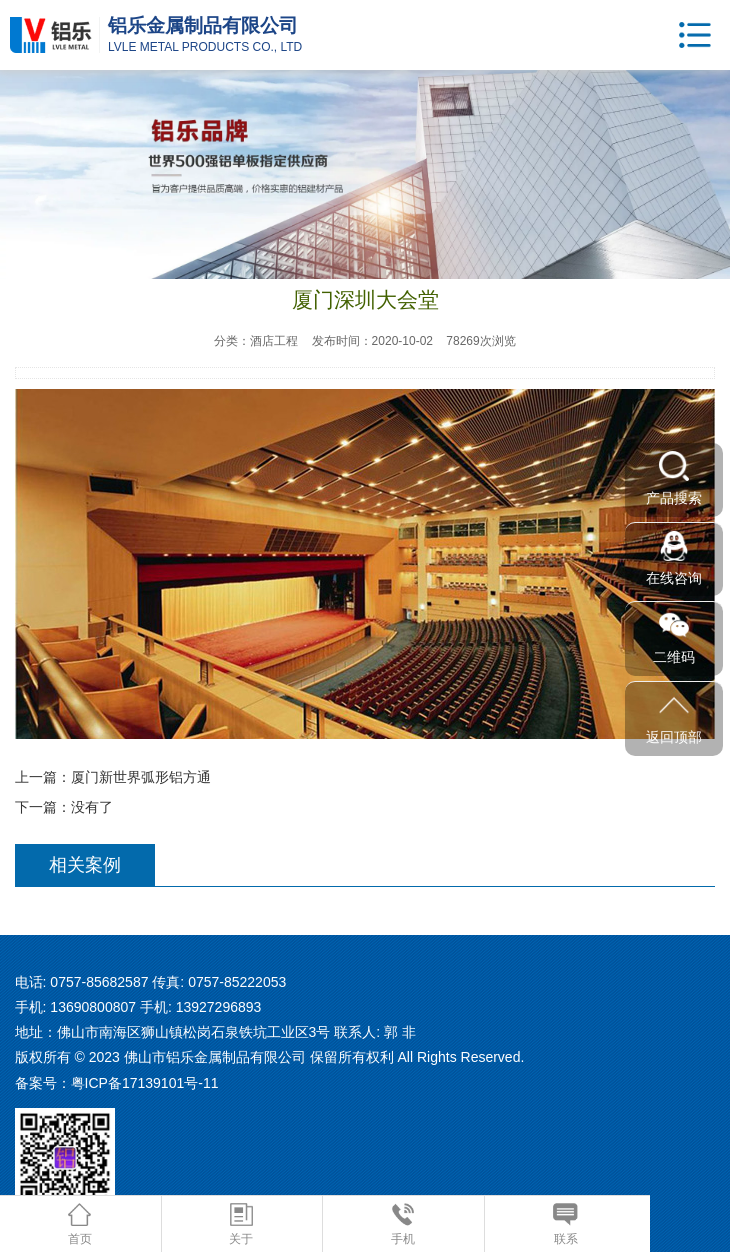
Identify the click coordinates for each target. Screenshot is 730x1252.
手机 (403, 1224)
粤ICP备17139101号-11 (145, 1083)
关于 (241, 1224)
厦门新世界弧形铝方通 (141, 777)
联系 (565, 1224)
